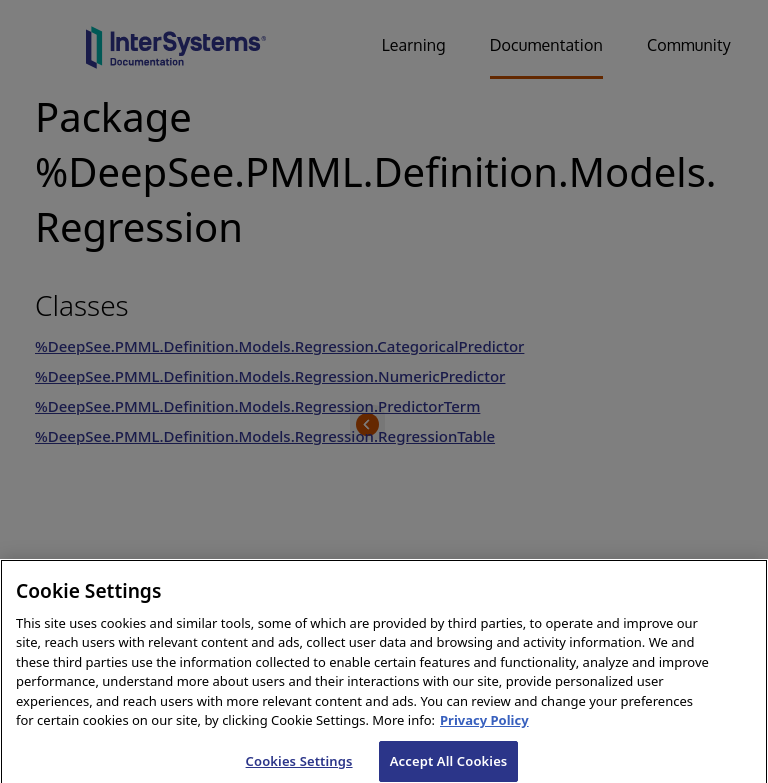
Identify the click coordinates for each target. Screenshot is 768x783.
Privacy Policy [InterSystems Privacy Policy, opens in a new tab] (484, 728)
